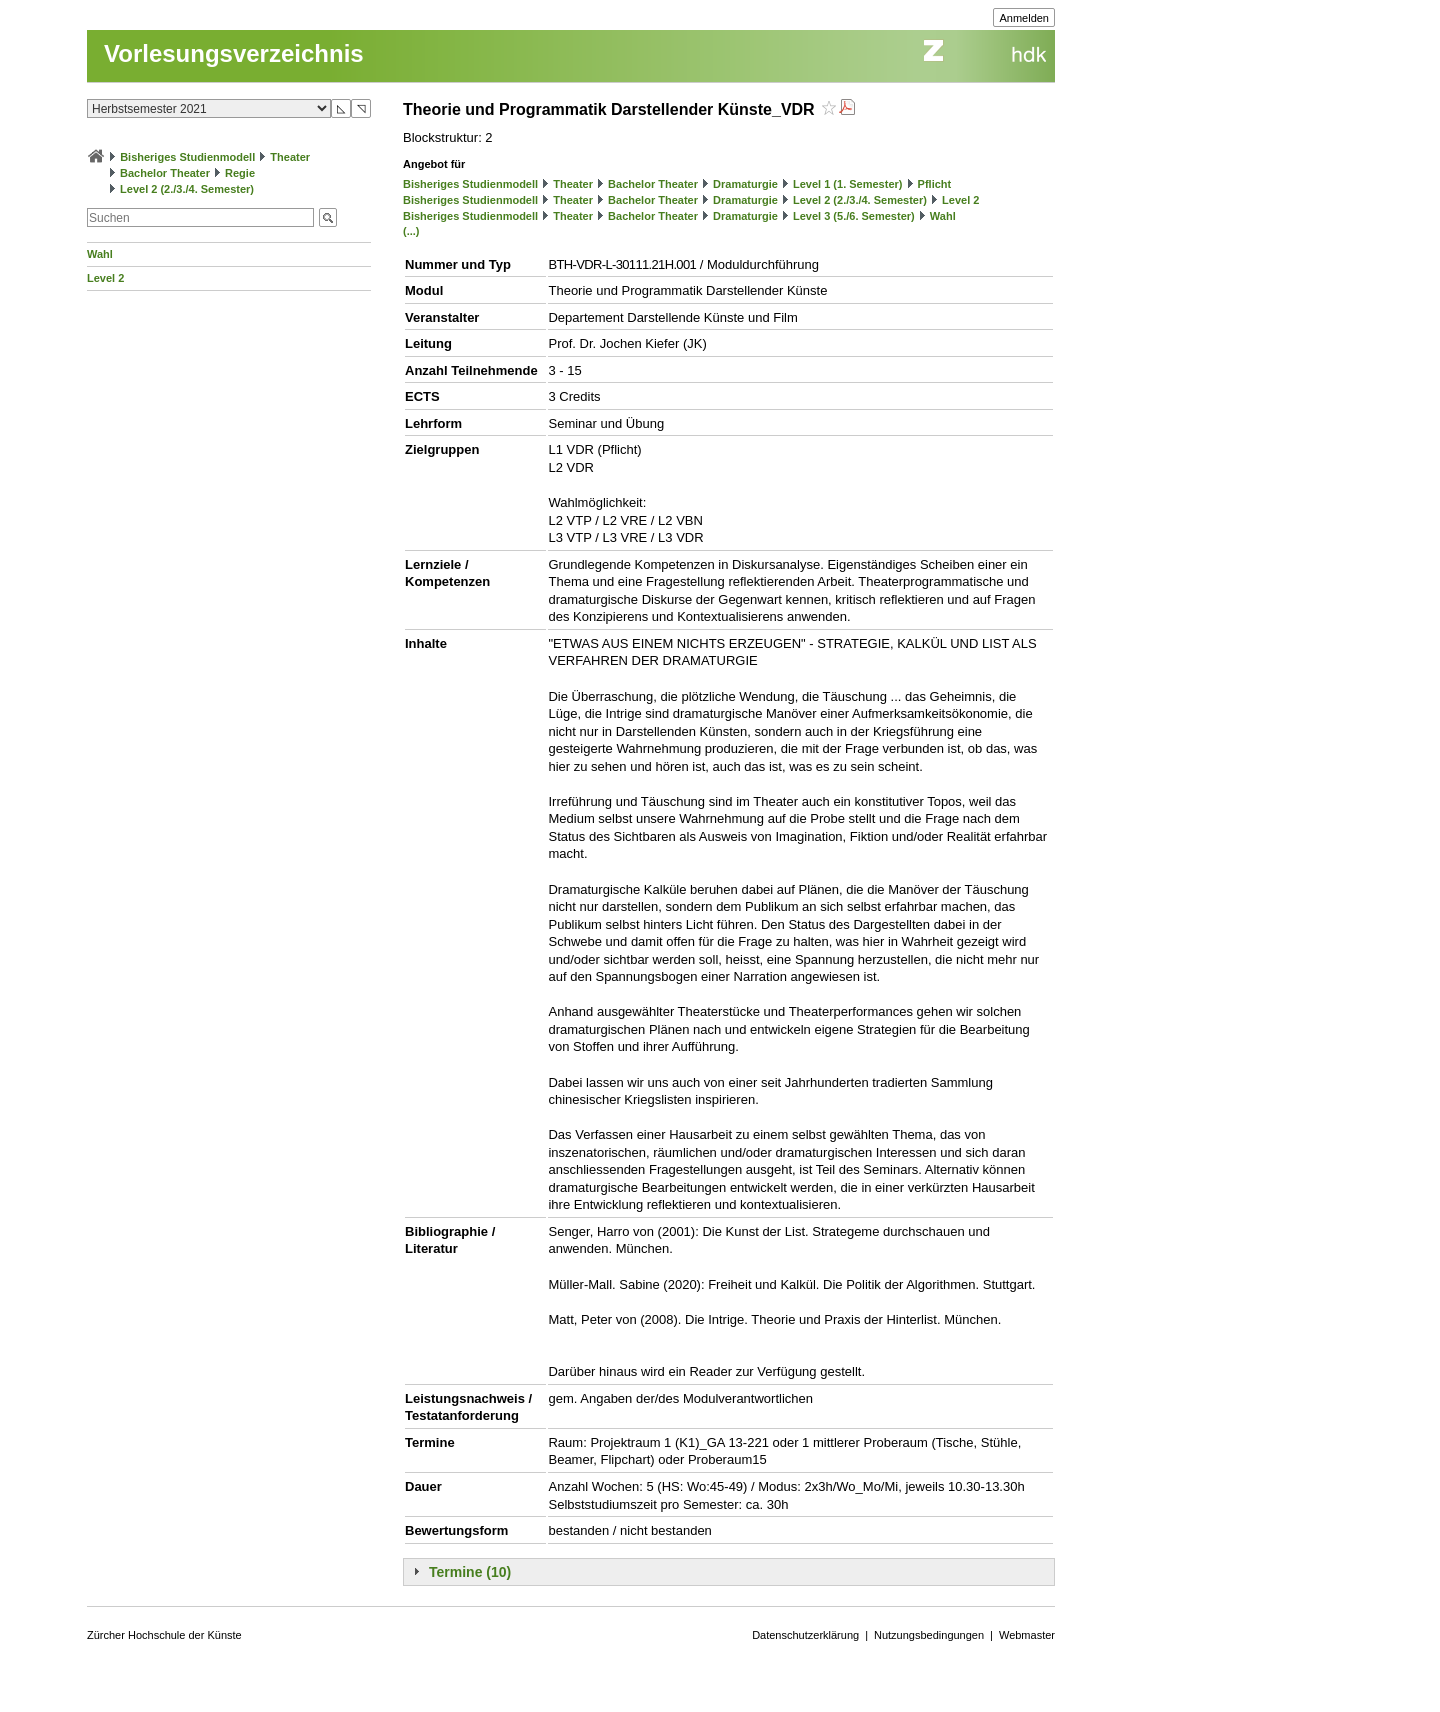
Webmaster (1027, 1635)
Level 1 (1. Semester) (847, 184)
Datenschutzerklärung (805, 1635)
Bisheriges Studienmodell (187, 157)
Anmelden (1024, 18)
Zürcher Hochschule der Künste (164, 1635)
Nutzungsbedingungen (929, 1635)
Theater (290, 157)
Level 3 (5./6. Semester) (854, 216)
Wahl (100, 254)
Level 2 (105, 278)
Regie (240, 173)
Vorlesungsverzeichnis (234, 53)
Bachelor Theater (165, 173)
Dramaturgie (745, 184)
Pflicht (935, 184)
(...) (411, 231)
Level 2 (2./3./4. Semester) (187, 189)
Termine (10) (470, 1572)
